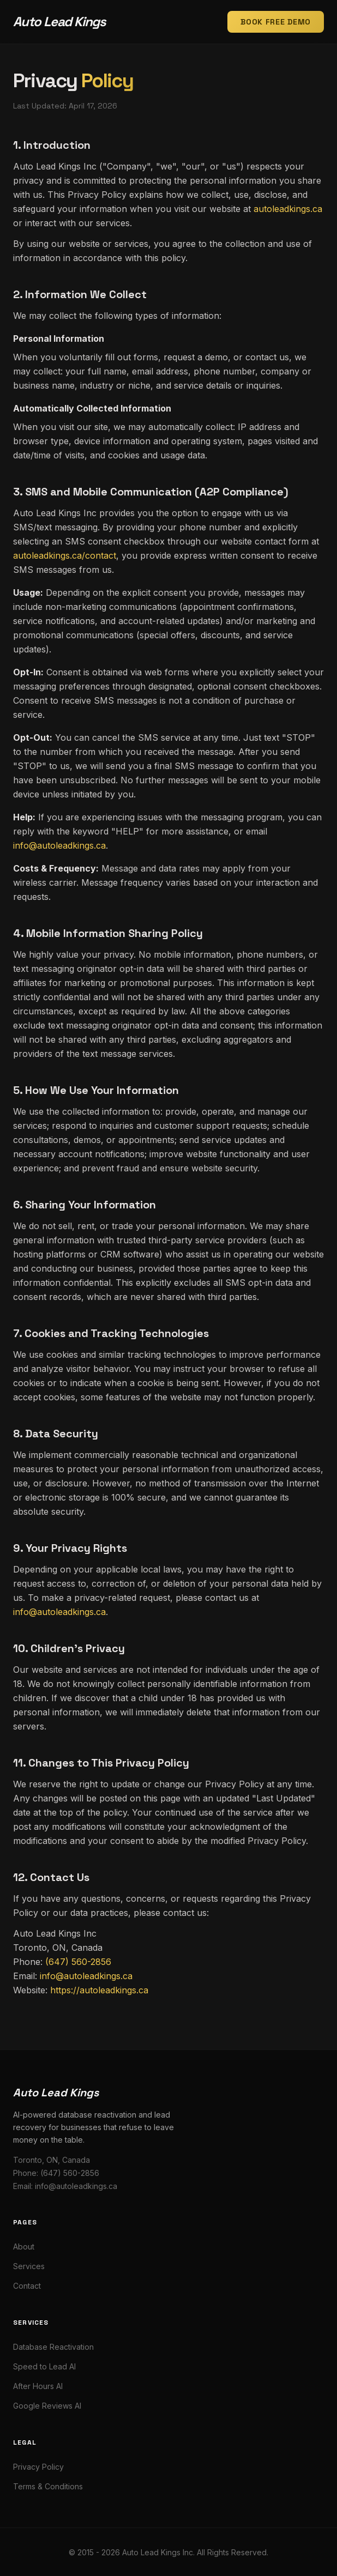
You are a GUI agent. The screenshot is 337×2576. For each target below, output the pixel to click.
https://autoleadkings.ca (99, 1990)
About (23, 2246)
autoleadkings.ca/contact (64, 555)
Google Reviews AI (47, 2405)
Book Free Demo (275, 22)
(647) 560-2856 (78, 1961)
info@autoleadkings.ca (59, 845)
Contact (27, 2285)
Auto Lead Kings (59, 21)
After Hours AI (38, 2386)
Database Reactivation (53, 2346)
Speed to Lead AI (44, 2366)
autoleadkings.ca (288, 208)
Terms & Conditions (48, 2486)
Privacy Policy (38, 2466)
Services (29, 2266)
